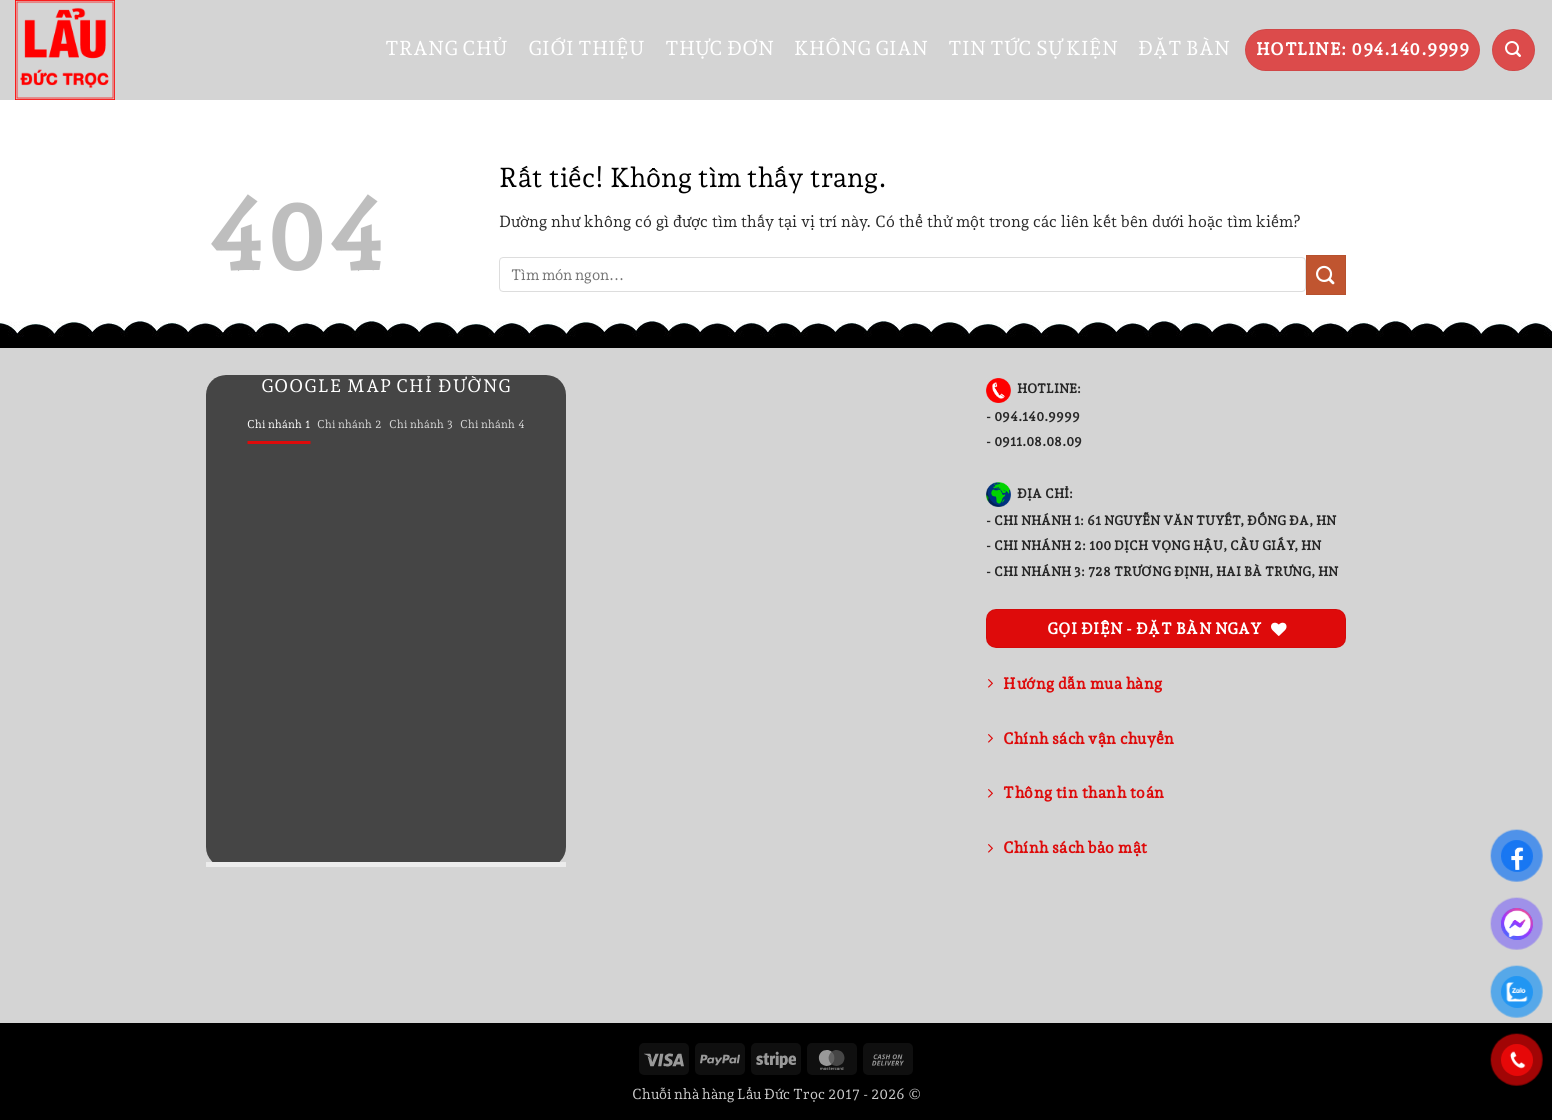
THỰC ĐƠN (719, 48)
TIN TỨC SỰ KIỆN (1033, 48)
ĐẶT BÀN (1184, 48)
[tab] (278, 425)
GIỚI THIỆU (586, 48)
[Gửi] (1326, 274)
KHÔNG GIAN (861, 48)
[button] (1513, 50)
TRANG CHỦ (446, 48)
